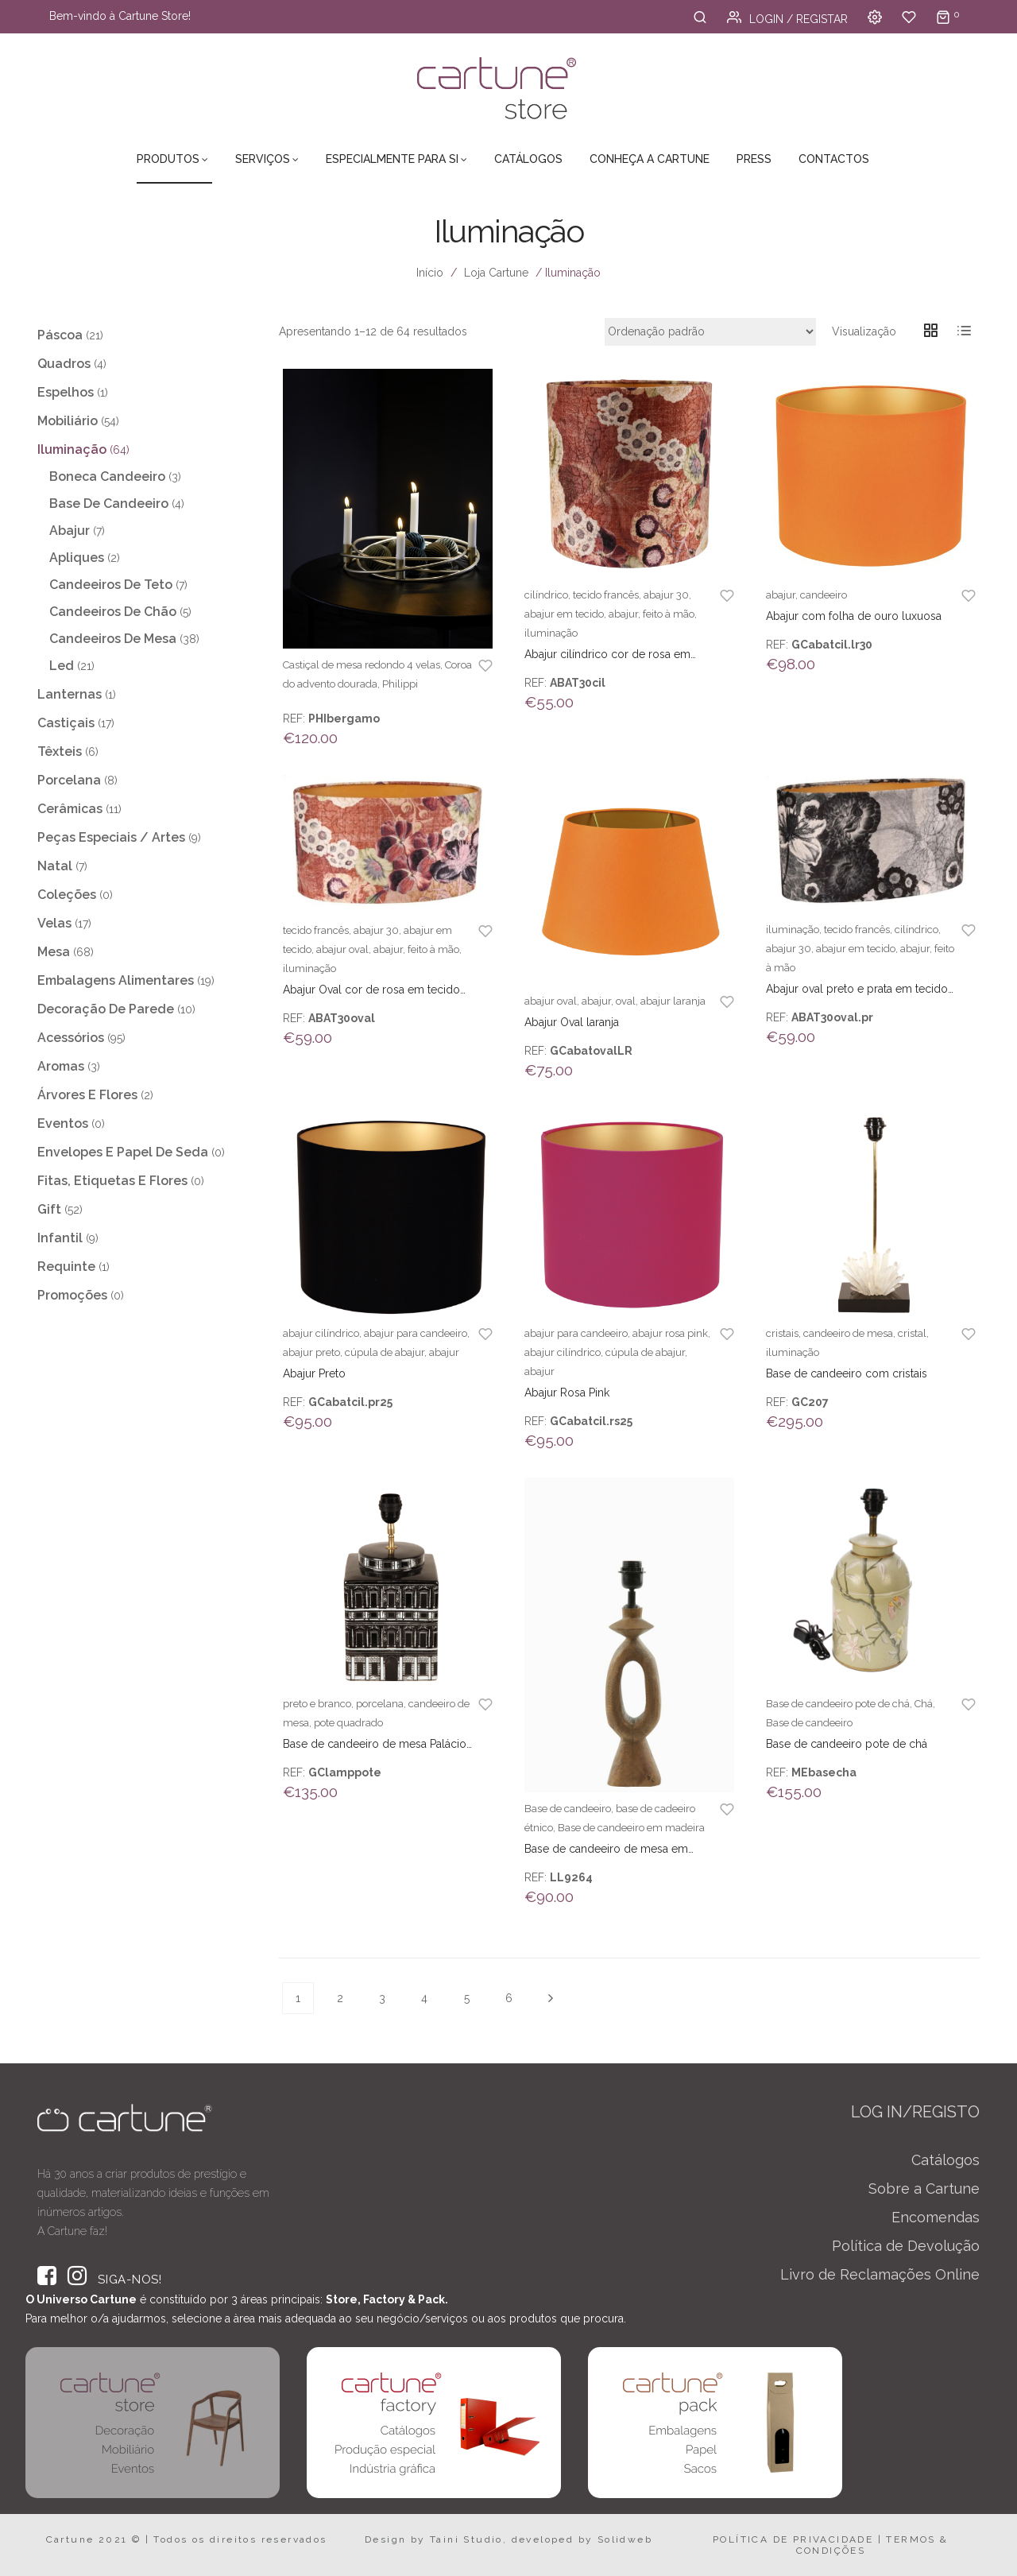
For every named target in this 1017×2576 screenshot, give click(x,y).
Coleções (66, 894)
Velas (54, 923)
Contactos (834, 159)
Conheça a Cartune (650, 159)
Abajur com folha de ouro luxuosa (854, 616)
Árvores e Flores (87, 1094)
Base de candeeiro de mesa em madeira (606, 1849)
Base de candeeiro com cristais (846, 1373)
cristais (782, 1333)
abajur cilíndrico (321, 1333)
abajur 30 (666, 595)
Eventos (62, 1123)
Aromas (60, 1066)
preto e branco (317, 1704)
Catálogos (528, 159)
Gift (49, 1209)
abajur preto (311, 1352)
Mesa (53, 951)
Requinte (66, 1266)
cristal (912, 1333)
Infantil (60, 1237)
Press (754, 159)
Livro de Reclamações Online (880, 2274)
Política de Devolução (906, 2245)
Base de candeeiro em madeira (631, 1828)
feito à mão (668, 614)
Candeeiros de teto (110, 584)
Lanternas (69, 694)
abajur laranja (673, 1001)
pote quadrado (348, 1723)
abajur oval (342, 949)
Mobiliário (67, 420)
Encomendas (935, 2217)
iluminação (551, 633)
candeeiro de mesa (848, 1333)
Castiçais (66, 722)
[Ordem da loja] (710, 332)
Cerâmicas (69, 808)
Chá (924, 1704)
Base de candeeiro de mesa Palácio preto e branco (374, 1744)
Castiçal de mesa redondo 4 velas (361, 665)
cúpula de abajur (384, 1352)
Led (61, 665)
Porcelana (69, 780)
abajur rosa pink (670, 1333)
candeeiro (823, 595)
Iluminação (71, 449)
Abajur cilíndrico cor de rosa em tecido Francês (607, 655)
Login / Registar (787, 19)
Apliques (76, 557)
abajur (623, 614)
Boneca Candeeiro (107, 476)
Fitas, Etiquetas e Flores (112, 1180)
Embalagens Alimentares (115, 980)
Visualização (864, 331)
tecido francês (606, 595)
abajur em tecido (564, 614)
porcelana (380, 1704)
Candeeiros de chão (112, 611)
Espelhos (65, 392)
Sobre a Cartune (924, 2188)
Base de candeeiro (567, 1809)
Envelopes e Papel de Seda (122, 1152)
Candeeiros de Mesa (112, 638)
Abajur (69, 530)
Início (429, 272)
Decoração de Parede (105, 1009)
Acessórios (70, 1037)
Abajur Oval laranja (571, 1022)
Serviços (262, 159)
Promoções (72, 1295)
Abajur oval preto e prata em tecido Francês (857, 989)
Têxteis (59, 751)
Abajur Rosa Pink (566, 1392)
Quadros (64, 363)
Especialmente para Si (392, 159)
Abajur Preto (314, 1373)
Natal (54, 866)
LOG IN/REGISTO (915, 2111)
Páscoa (60, 335)
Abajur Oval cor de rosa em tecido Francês (371, 990)
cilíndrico (546, 595)
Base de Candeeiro (108, 503)
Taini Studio (466, 2539)
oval (626, 1001)
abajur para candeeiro (415, 1333)
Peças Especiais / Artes (111, 837)
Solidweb (624, 2539)
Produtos (168, 159)
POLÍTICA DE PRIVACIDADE (793, 2539)
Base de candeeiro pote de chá (838, 1704)
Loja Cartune (496, 272)
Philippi (400, 684)
